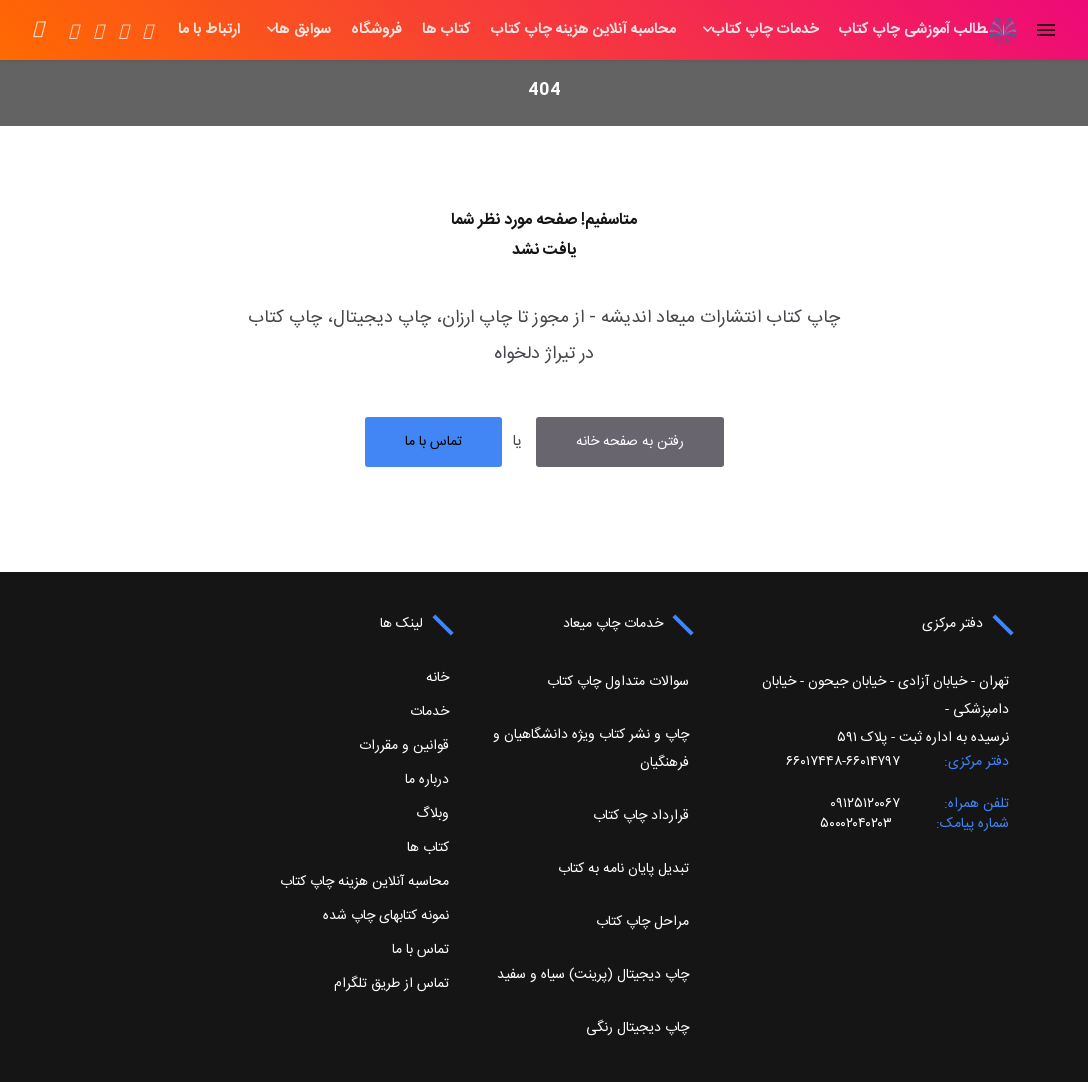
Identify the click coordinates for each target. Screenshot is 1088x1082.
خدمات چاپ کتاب (695, 30)
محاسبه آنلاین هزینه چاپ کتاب (513, 30)
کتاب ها (376, 30)
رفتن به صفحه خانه (630, 442)
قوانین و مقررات (404, 746)
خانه (957, 30)
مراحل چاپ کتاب (642, 922)
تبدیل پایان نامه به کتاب (623, 869)
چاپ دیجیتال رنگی (637, 1028)
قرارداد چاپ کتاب (641, 816)
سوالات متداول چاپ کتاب (618, 682)
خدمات (429, 712)
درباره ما (427, 780)
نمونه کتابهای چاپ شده (386, 916)
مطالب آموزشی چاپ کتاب (846, 30)
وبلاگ (432, 814)
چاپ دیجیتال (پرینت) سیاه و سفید (593, 975)
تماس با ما (433, 442)
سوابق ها (233, 30)
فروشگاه (306, 30)
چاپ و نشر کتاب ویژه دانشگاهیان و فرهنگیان (591, 749)
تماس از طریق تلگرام (391, 984)
